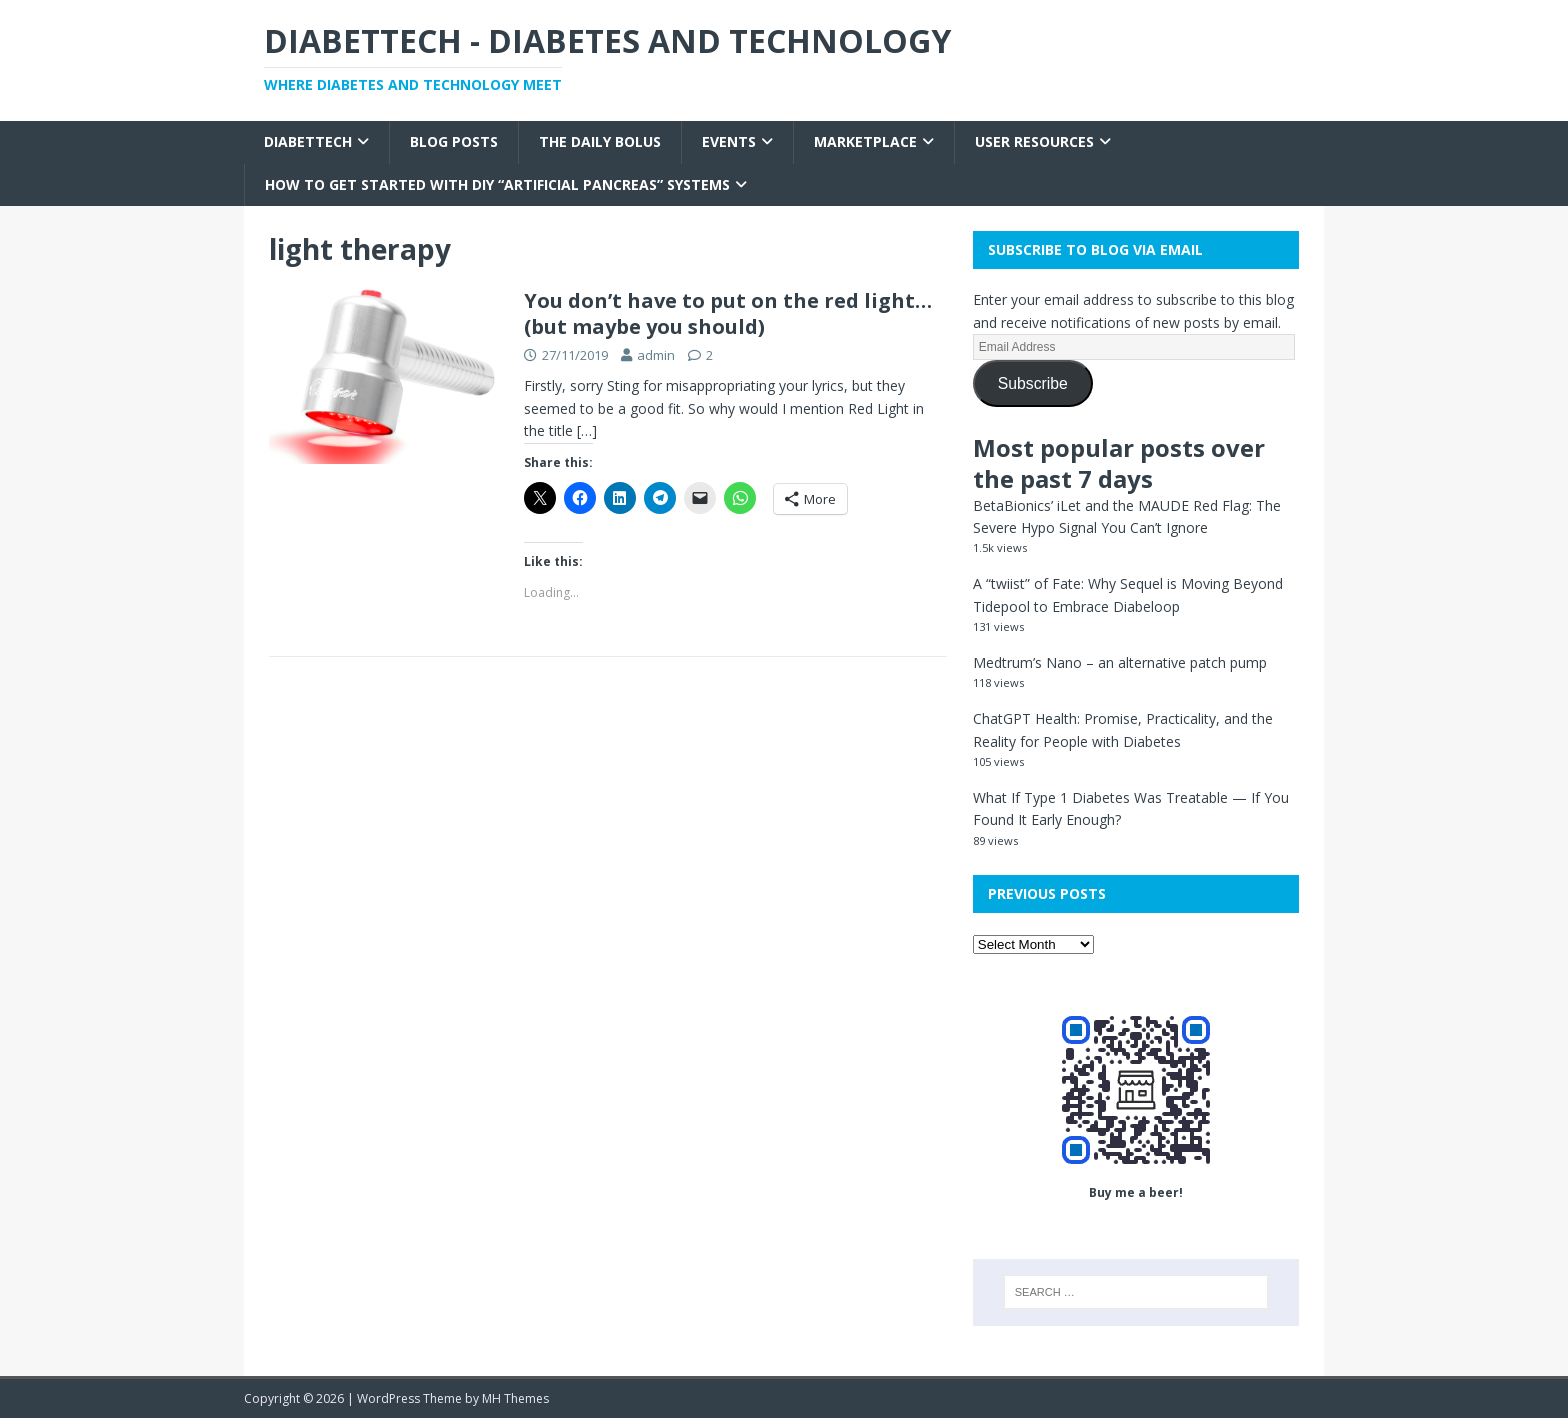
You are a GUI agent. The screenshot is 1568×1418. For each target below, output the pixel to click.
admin (656, 355)
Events (729, 141)
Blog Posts (454, 141)
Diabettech (308, 141)
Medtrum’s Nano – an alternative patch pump (1120, 662)
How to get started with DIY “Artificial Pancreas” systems (497, 184)
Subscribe (1033, 383)
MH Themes (515, 1398)
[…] (587, 430)
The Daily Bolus (600, 141)
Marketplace (865, 141)
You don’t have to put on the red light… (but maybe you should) (728, 313)
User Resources (1034, 141)
